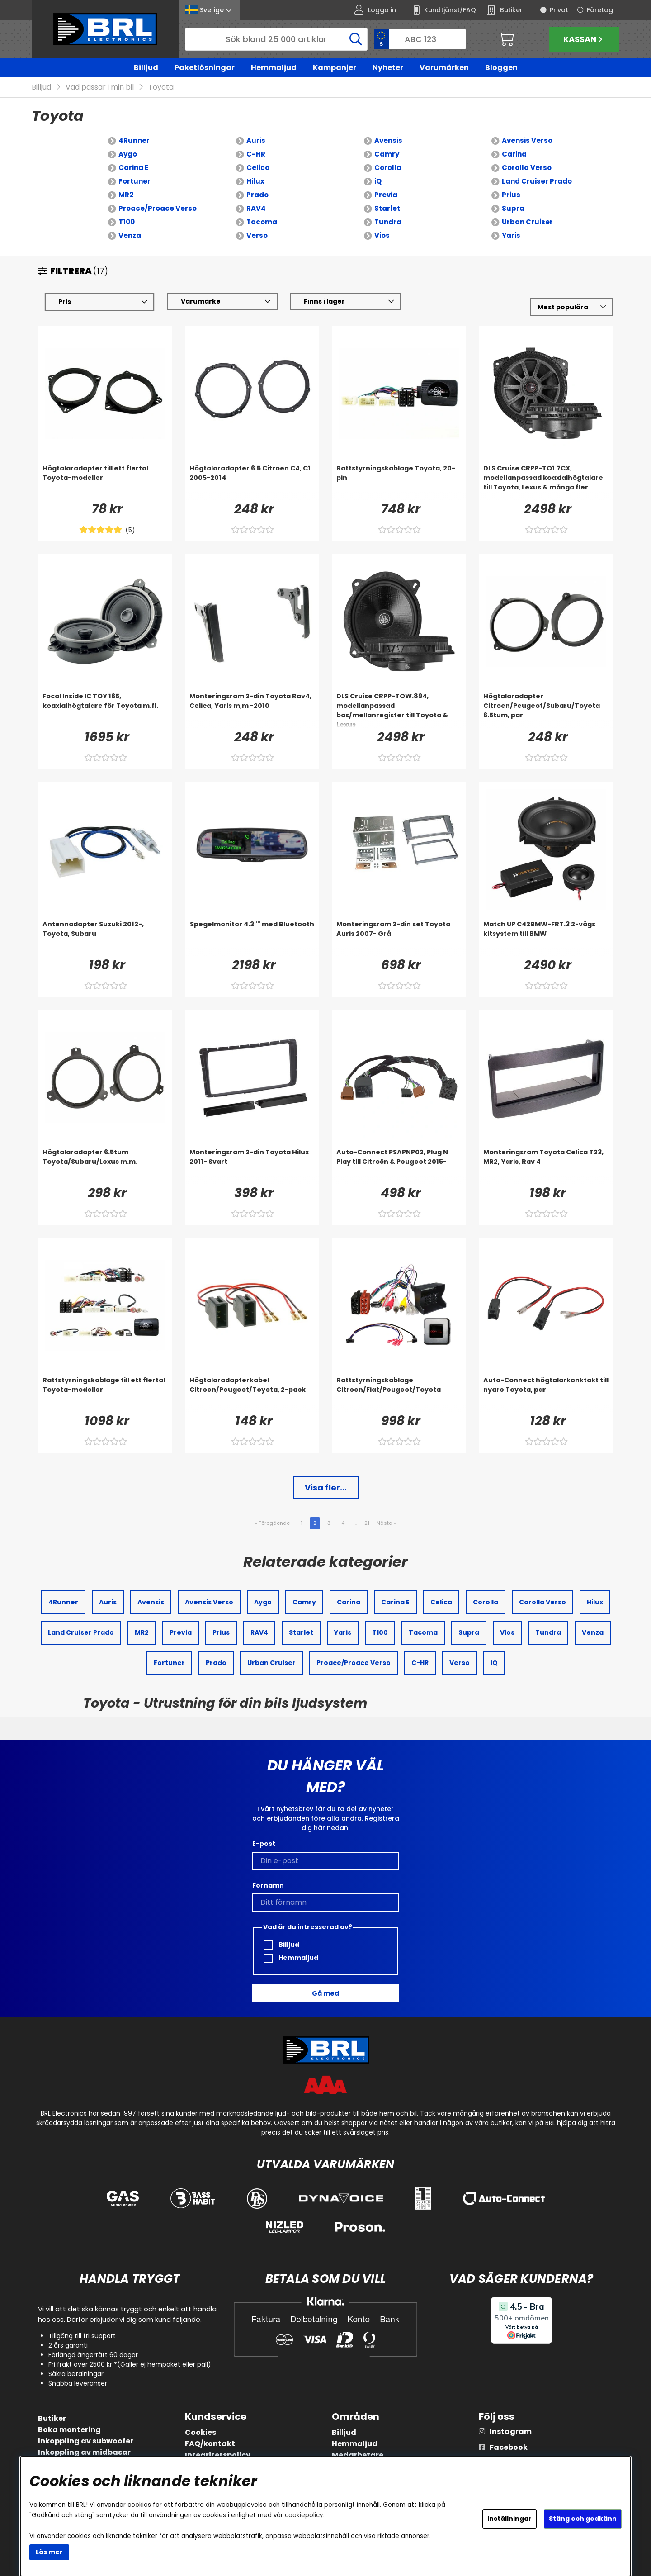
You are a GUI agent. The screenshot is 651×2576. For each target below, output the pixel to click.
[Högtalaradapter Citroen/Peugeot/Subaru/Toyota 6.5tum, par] (546, 710)
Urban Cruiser (527, 222)
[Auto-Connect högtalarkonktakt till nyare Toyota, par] (546, 1394)
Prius (511, 194)
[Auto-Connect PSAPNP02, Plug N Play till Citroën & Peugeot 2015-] (399, 1166)
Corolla (387, 167)
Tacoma (261, 222)
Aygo (127, 154)
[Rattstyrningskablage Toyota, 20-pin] (399, 482)
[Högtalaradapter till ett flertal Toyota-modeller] (105, 482)
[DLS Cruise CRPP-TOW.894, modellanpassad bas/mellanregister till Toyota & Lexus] (399, 710)
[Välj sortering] (572, 307)
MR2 (125, 194)
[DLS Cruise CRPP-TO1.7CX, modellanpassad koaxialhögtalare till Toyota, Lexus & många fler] (546, 482)
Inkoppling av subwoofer (85, 2441)
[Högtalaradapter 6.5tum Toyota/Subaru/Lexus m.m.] (105, 1166)
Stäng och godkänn (583, 2518)
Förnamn (268, 1885)
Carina (514, 154)
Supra (513, 208)
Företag (600, 9)
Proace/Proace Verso (157, 208)
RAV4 (256, 208)
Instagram (511, 2431)
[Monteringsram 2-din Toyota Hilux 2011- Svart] (252, 1166)
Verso (257, 235)
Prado (257, 194)
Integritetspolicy (217, 2455)
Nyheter (388, 67)
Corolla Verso (527, 167)
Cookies (200, 2432)
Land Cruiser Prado (537, 181)
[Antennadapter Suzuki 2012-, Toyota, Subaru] (105, 938)
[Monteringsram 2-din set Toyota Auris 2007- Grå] (399, 938)
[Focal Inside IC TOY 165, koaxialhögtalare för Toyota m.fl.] (105, 710)
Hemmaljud (274, 67)
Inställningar (509, 2518)
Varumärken (444, 67)
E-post (263, 1843)
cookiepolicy (304, 2515)
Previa (385, 194)
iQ (378, 181)
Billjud (146, 67)
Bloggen (501, 67)
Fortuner (134, 181)
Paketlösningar (205, 67)
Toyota (161, 87)
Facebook (509, 2447)
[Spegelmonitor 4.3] (252, 938)
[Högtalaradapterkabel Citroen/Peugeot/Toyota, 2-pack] (252, 1394)
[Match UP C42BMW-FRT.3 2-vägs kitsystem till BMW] (546, 938)
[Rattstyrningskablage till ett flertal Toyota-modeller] (105, 1394)
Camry (386, 154)
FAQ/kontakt (210, 2443)
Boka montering (69, 2429)
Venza (129, 235)
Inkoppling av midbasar (84, 2452)
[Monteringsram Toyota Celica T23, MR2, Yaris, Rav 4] (546, 1166)
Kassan (584, 39)
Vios (382, 235)
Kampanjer (334, 67)
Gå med (325, 1993)
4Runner (134, 140)
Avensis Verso (527, 140)
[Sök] (276, 39)
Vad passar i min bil (100, 87)
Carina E (133, 167)
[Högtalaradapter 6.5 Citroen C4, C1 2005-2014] (252, 482)
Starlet (387, 208)
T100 (126, 222)
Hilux (255, 181)
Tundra (387, 222)
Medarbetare (357, 2455)
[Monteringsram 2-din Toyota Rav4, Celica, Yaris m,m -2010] (252, 710)
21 (366, 1523)
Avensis (388, 140)
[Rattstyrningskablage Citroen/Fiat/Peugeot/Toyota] (399, 1394)
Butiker (52, 2418)
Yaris (511, 235)
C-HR (255, 154)
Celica (258, 167)
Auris (255, 140)
